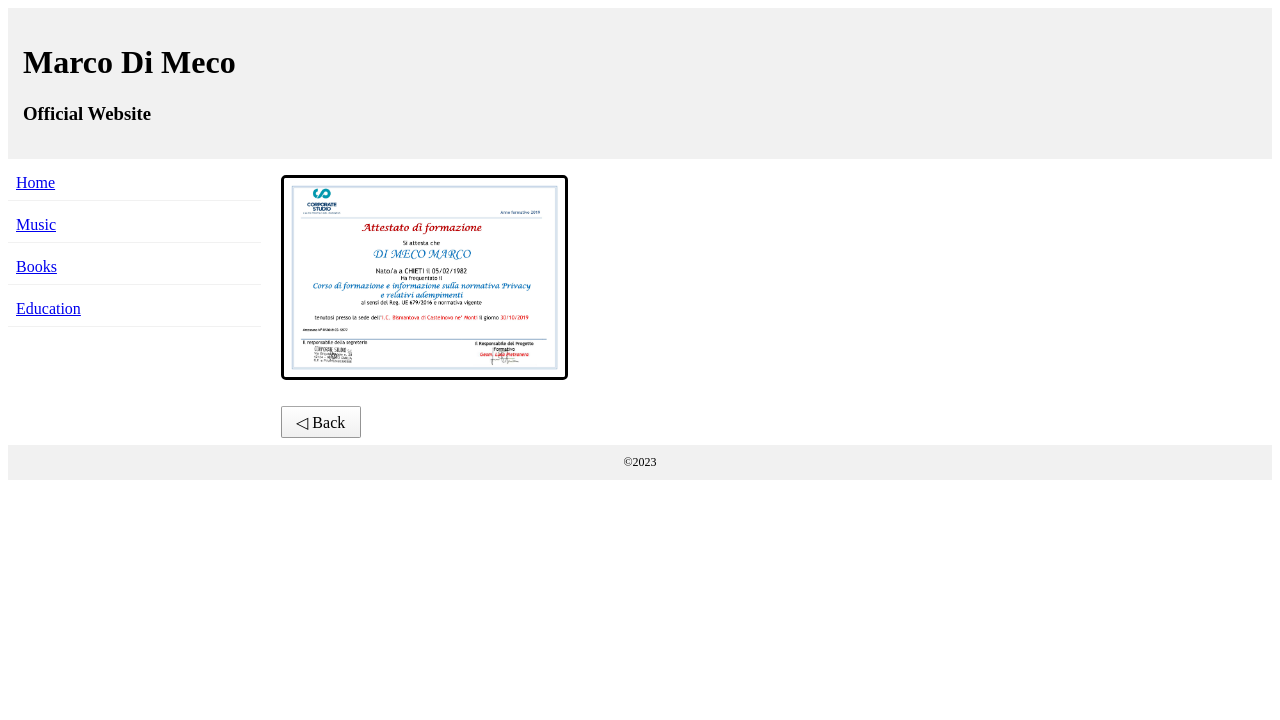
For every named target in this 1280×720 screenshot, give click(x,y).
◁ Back (320, 422)
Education (48, 308)
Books (36, 266)
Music (36, 224)
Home (35, 182)
